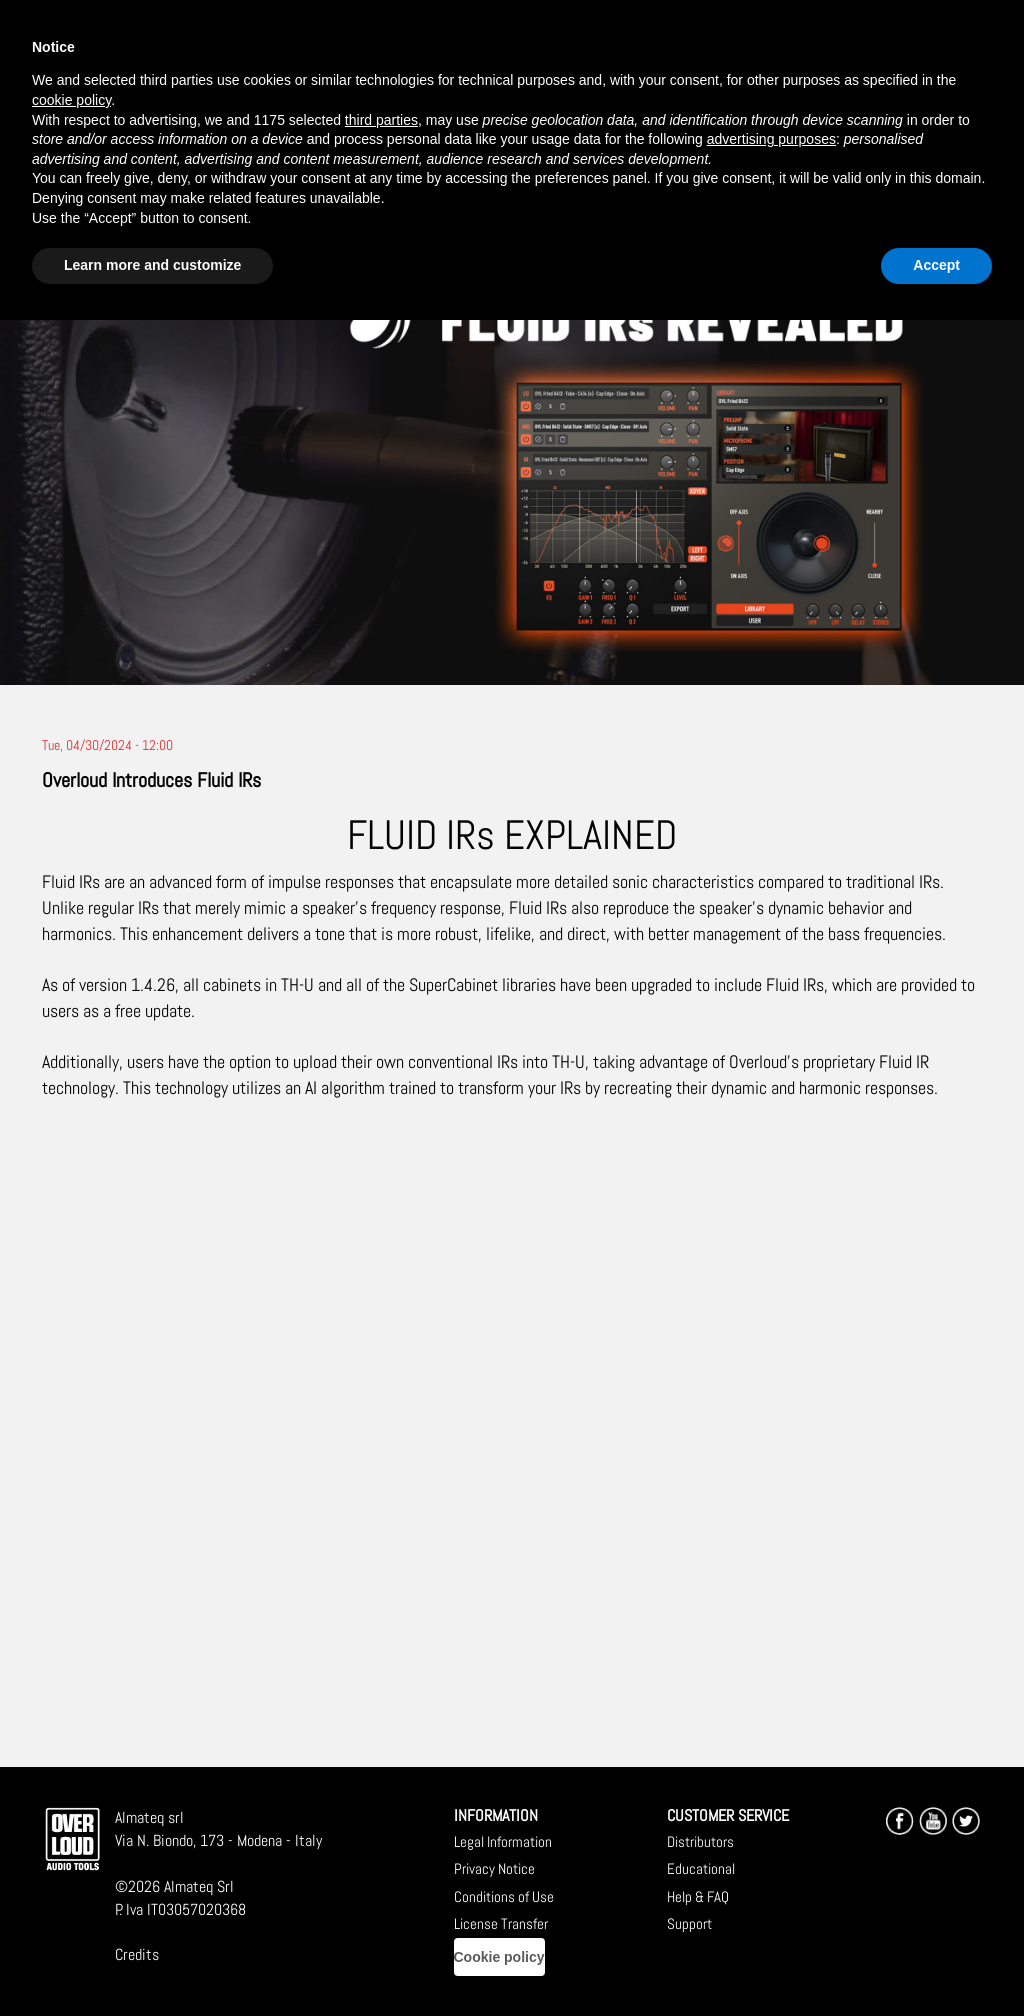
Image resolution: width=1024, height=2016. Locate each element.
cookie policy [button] (71, 100)
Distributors (700, 1841)
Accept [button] (936, 265)
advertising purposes (771, 139)
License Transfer (501, 1923)
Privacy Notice (494, 1868)
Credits (137, 1954)
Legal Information (503, 1841)
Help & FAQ (698, 1896)
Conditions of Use (504, 1896)
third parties (381, 120)
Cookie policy (499, 1957)
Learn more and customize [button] (152, 265)
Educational (701, 1868)
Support (689, 1923)
